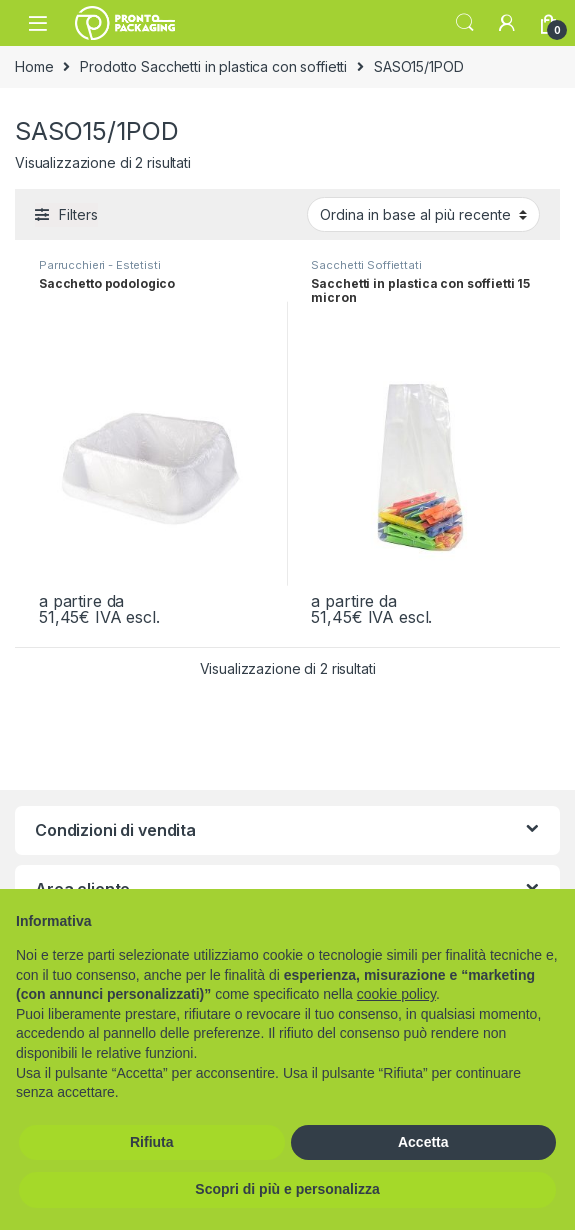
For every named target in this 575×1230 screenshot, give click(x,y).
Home (34, 66)
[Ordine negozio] (423, 214)
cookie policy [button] (396, 994)
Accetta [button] (423, 1142)
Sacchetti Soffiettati (366, 265)
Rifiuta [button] (152, 1142)
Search (465, 23)
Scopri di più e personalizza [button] (287, 1189)
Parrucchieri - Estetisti (100, 265)
